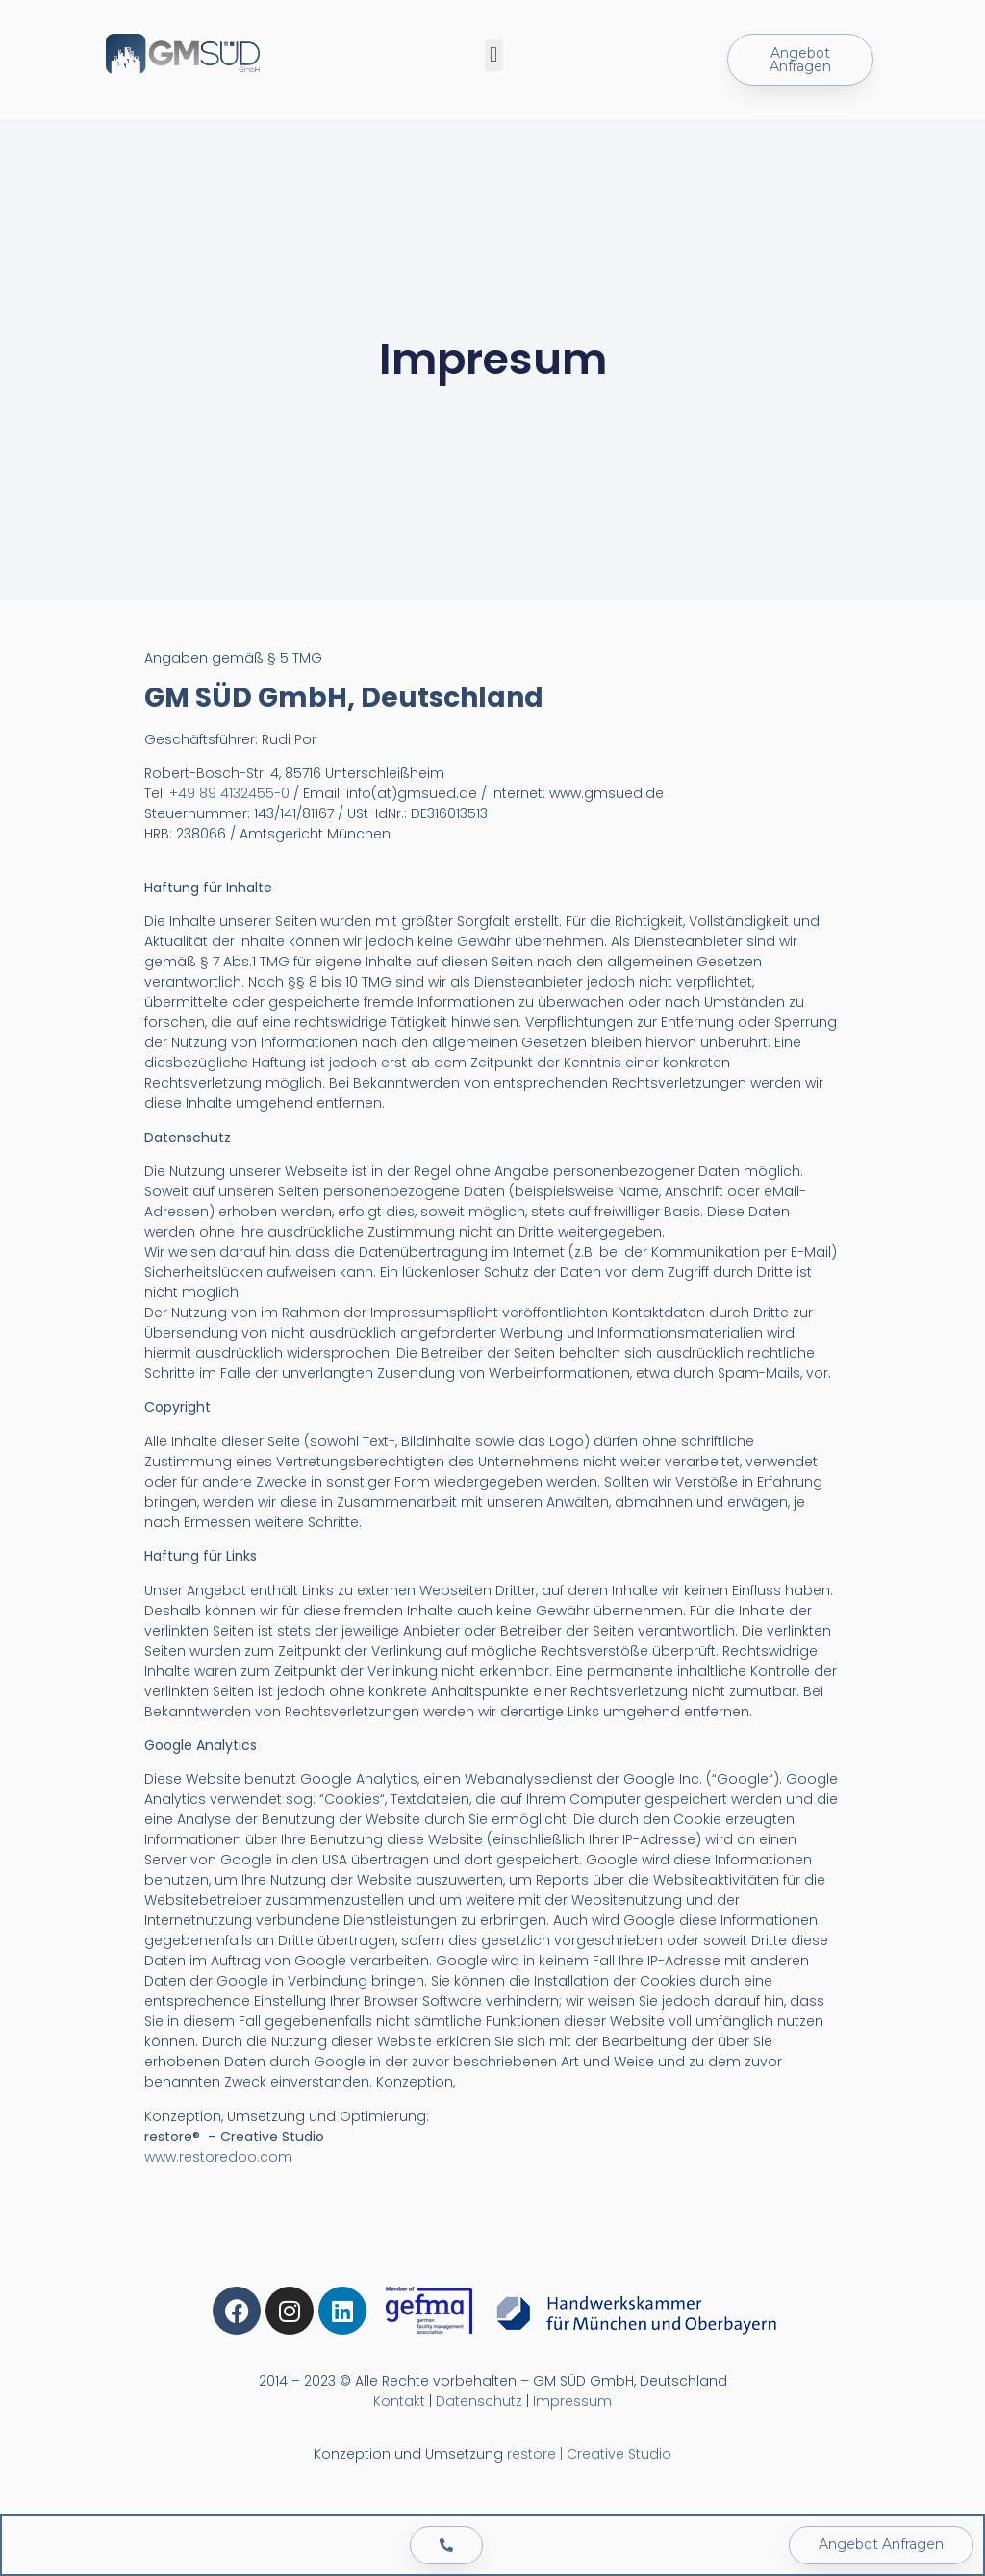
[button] (494, 55)
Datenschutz (479, 2401)
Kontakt (399, 2401)
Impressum (572, 2401)
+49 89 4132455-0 (229, 793)
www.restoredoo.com (218, 2156)
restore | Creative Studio (589, 2453)
